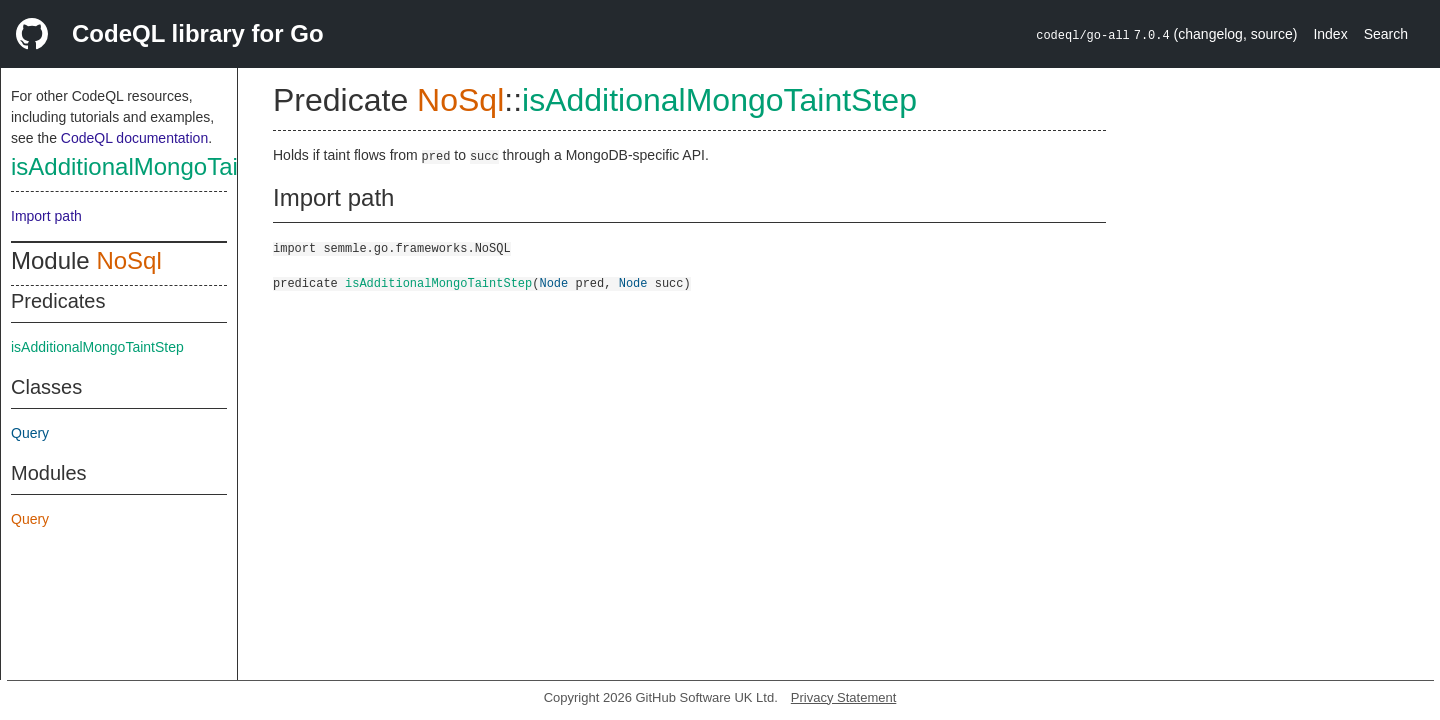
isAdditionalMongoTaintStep (159, 166)
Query (30, 433)
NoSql (128, 260)
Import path (46, 216)
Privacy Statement (844, 697)
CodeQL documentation (134, 138)
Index (1330, 34)
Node (553, 282)
